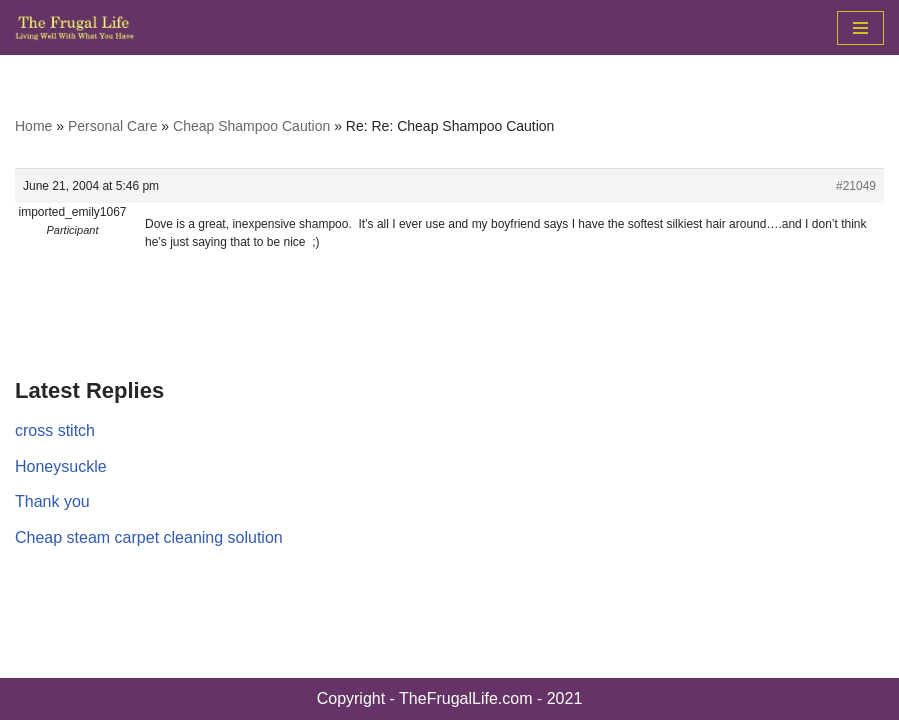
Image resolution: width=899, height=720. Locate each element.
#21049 (856, 186)
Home (33, 126)
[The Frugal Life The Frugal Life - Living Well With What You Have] (75, 27)
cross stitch (55, 430)
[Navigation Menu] (860, 28)
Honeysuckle (61, 466)
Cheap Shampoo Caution (251, 126)
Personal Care (113, 126)
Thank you (52, 501)
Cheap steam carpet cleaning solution (149, 537)
